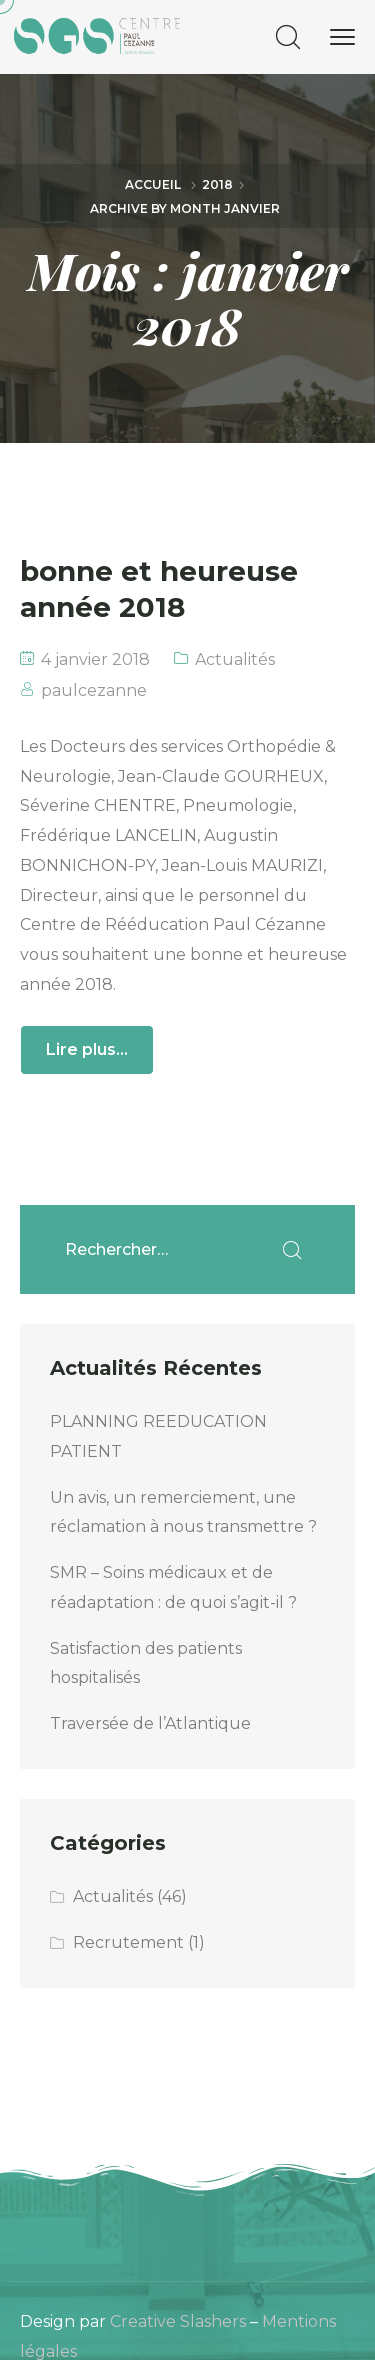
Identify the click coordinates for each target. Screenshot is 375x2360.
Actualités (235, 659)
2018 (217, 184)
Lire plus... (87, 1049)
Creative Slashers (178, 2321)
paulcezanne (94, 690)
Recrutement (128, 1942)
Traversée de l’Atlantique (150, 1723)
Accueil (153, 184)
